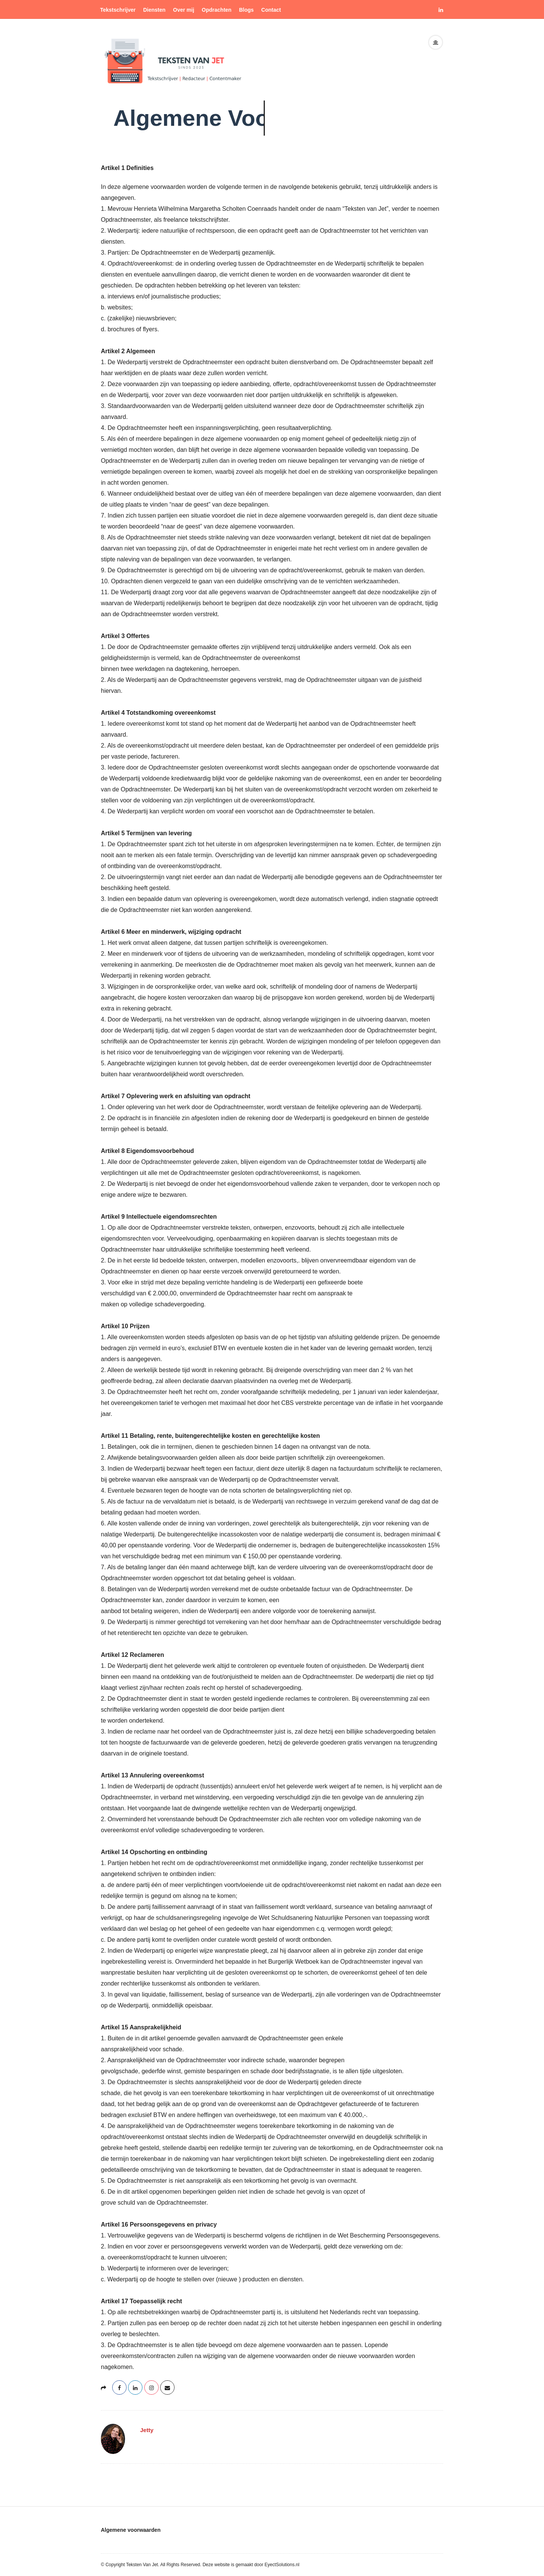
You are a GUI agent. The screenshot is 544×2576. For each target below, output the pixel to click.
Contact (271, 10)
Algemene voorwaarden (131, 2530)
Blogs (246, 10)
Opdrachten (217, 10)
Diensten (154, 10)
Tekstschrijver (118, 10)
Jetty (146, 2430)
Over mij (183, 10)
